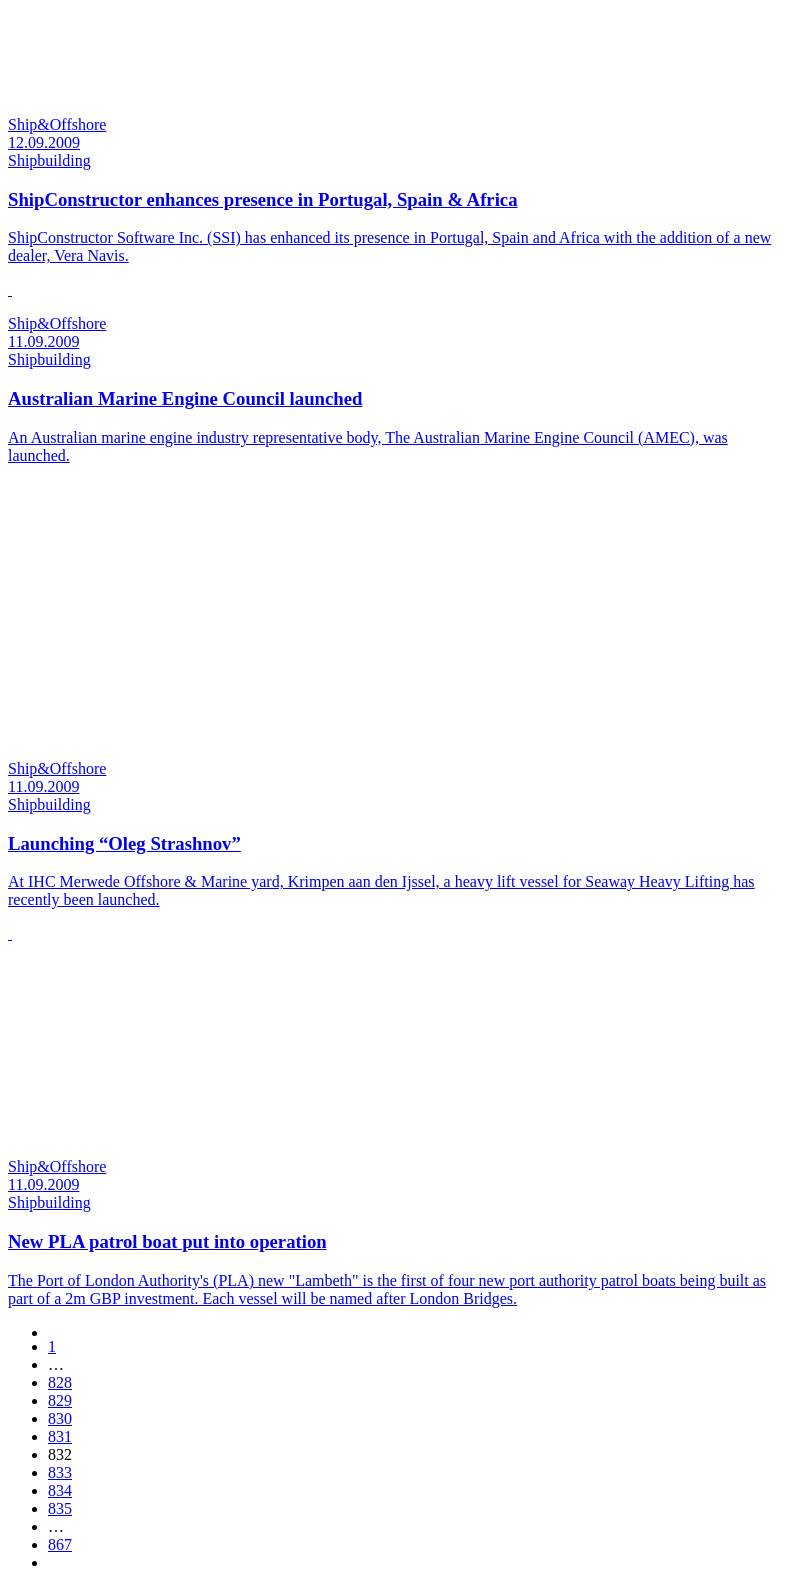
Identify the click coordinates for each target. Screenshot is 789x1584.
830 (60, 1418)
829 (60, 1400)
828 (60, 1382)
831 (60, 1436)
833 (60, 1472)
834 (60, 1490)
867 (60, 1544)
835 (60, 1508)
